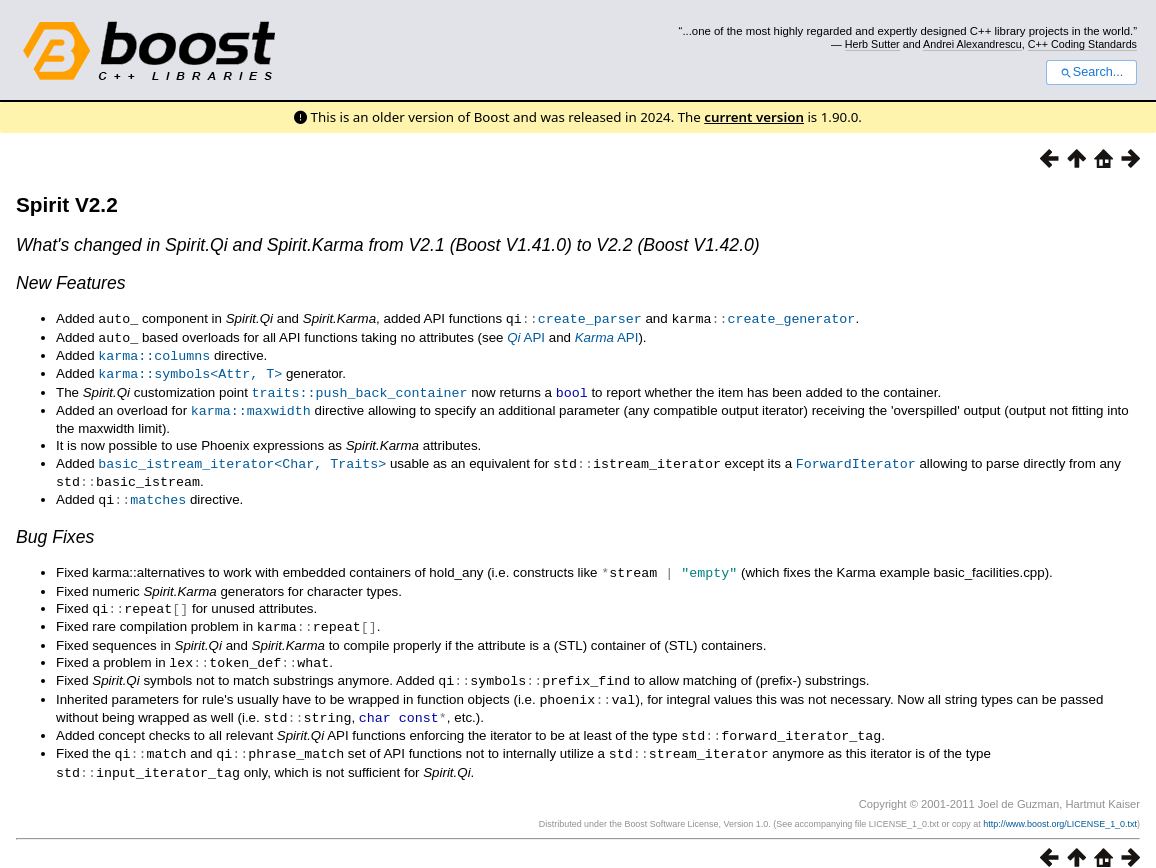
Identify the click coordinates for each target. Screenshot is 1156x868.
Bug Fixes (55, 528)
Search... (1091, 72)
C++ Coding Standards (1082, 44)
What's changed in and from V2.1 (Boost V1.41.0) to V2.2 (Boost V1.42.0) (388, 245)
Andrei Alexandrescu (972, 44)
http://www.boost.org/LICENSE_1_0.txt (1060, 805)
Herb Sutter (872, 44)
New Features (71, 283)
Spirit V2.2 (67, 204)
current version (754, 117)
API (526, 336)
